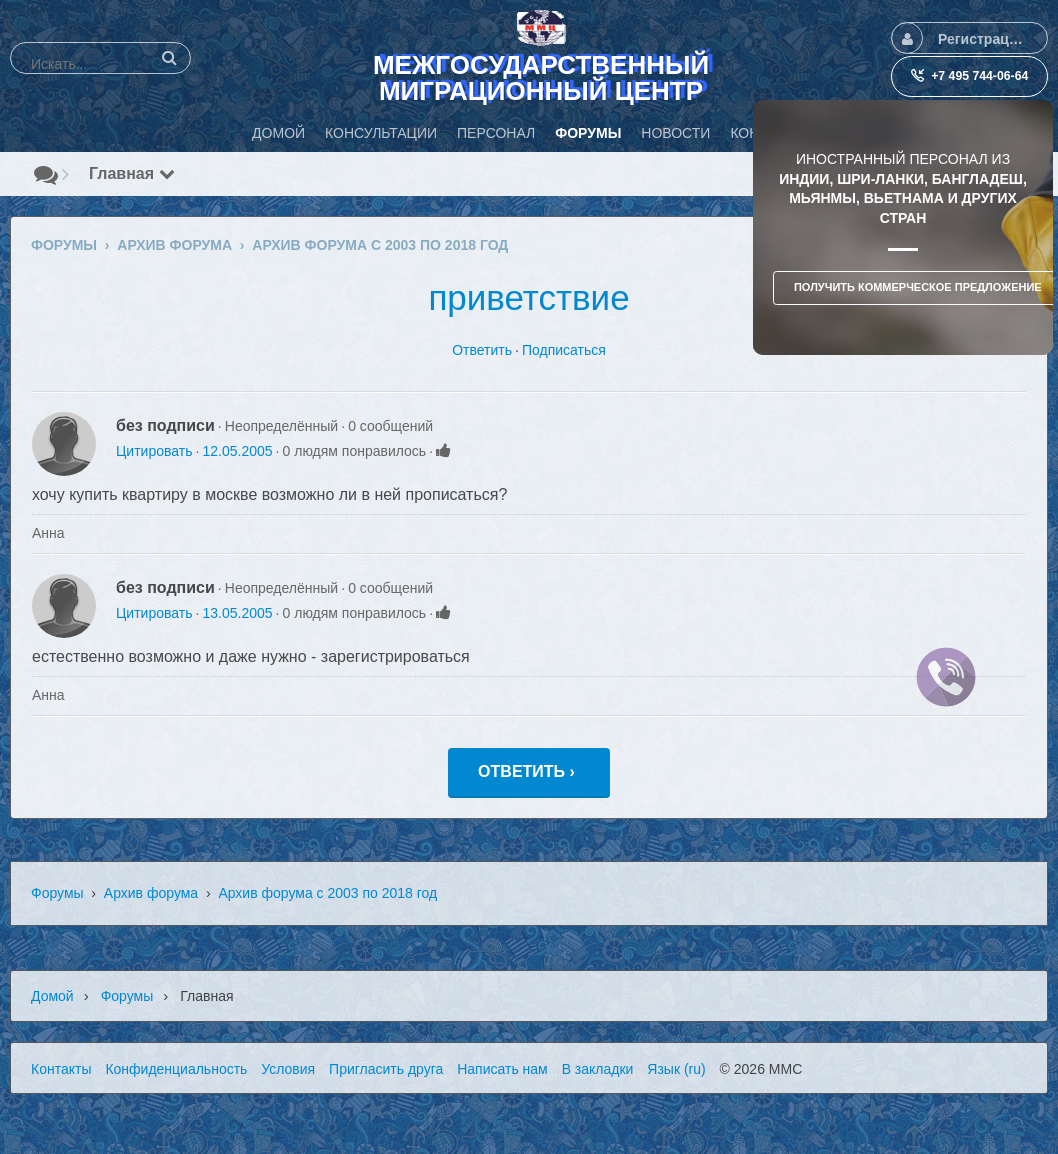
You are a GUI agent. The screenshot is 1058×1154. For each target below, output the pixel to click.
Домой (52, 996)
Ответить (482, 350)
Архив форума (151, 893)
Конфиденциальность (176, 1069)
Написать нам (502, 1069)
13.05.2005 (237, 613)
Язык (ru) (676, 1069)
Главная (132, 173)
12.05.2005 (237, 451)
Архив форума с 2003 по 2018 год (327, 893)
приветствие (528, 297)
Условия (288, 1069)
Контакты (61, 1069)
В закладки (598, 1069)
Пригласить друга (386, 1069)
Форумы (57, 893)
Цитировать (154, 451)
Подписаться (564, 350)
